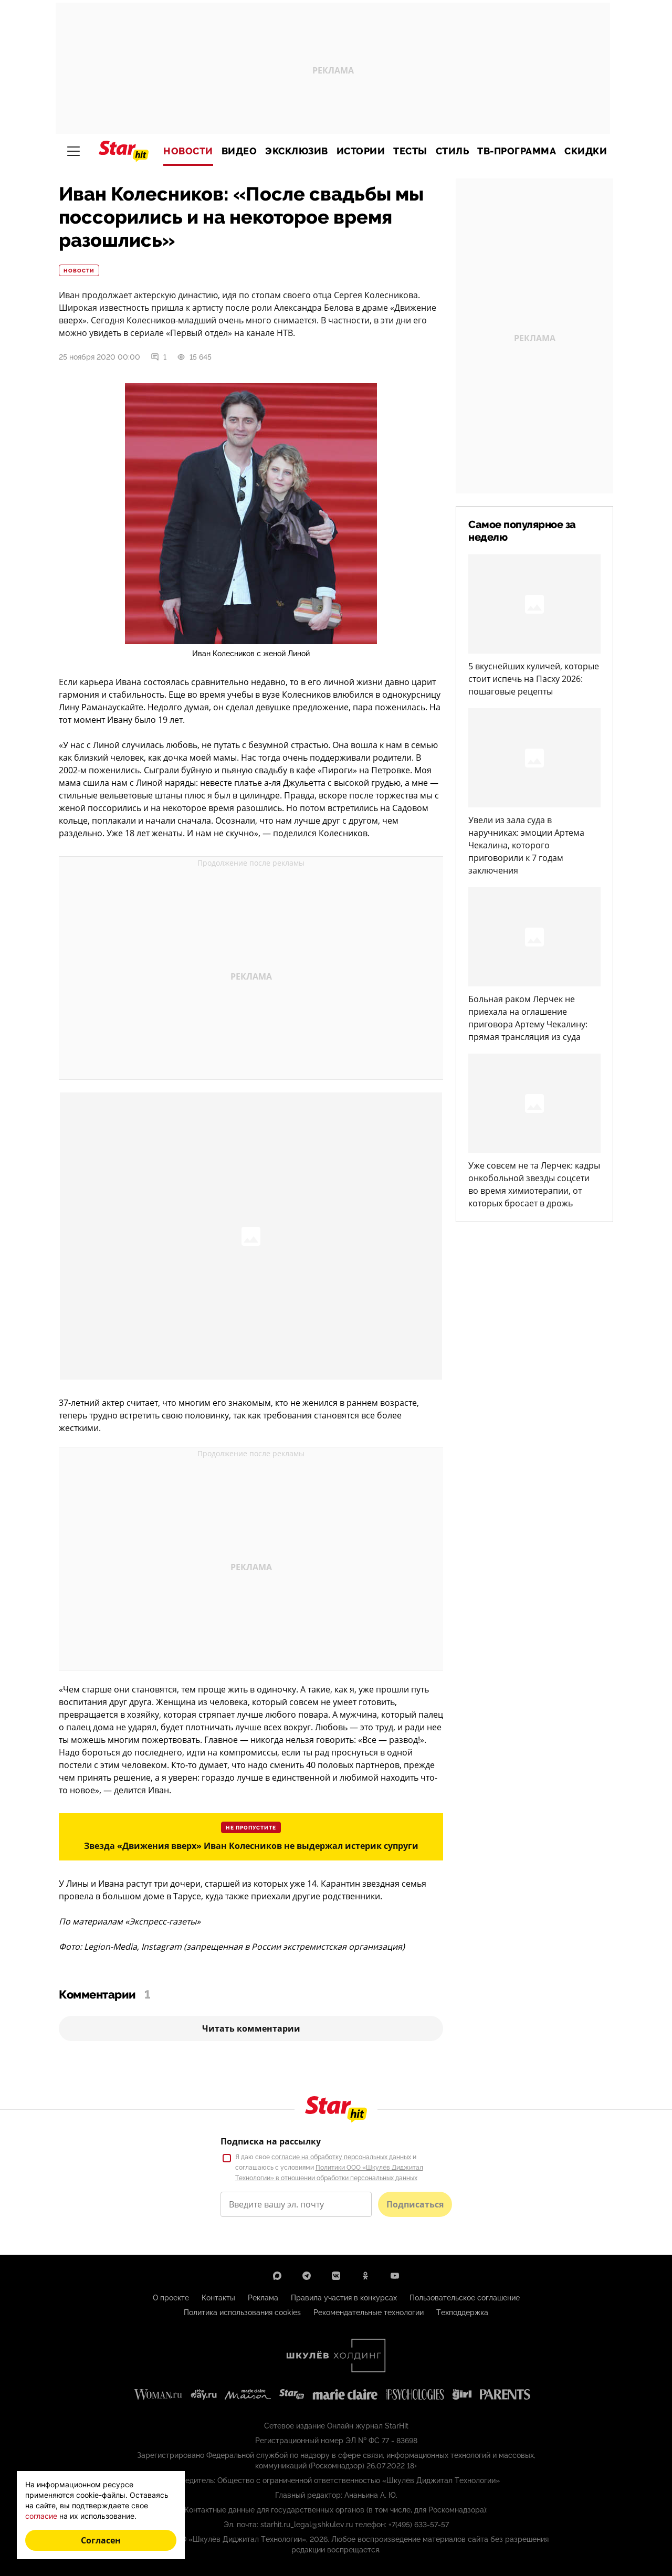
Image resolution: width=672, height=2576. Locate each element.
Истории (361, 151)
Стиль (452, 151)
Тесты (410, 151)
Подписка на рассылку (270, 2141)
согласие (41, 2515)
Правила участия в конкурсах (344, 2298)
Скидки (585, 151)
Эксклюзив (296, 151)
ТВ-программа (516, 151)
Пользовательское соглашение (465, 2298)
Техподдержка (462, 2312)
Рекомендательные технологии (368, 2312)
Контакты (218, 2298)
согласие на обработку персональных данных (341, 2157)
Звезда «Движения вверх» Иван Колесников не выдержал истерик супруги (251, 1846)
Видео (239, 151)
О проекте (171, 2298)
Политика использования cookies (242, 2312)
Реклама (263, 2298)
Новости (188, 151)
